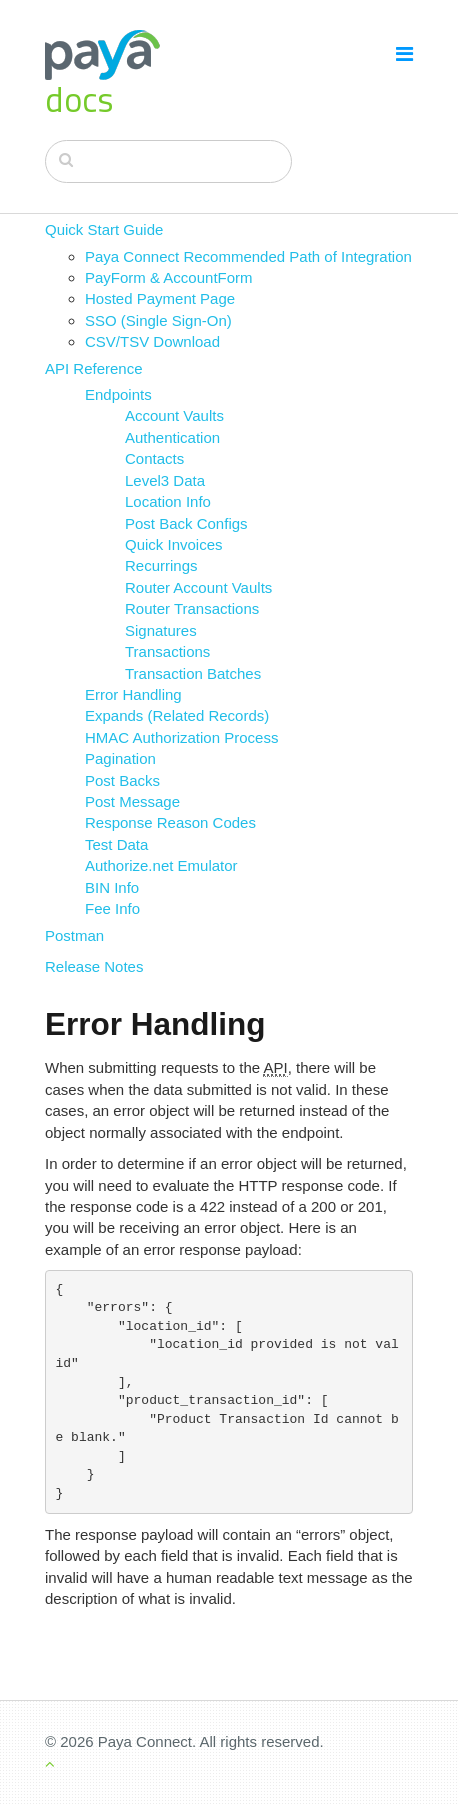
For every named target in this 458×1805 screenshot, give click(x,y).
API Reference (94, 368)
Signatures (161, 630)
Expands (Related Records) (177, 715)
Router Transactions (192, 608)
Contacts (154, 458)
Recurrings (161, 565)
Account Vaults (174, 415)
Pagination (120, 758)
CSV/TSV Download (152, 341)
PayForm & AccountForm (169, 277)
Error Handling (133, 694)
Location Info (168, 501)
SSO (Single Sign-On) (158, 320)
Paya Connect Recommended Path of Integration (248, 256)
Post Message (132, 801)
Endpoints (118, 394)
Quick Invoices (174, 544)
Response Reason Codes (170, 822)
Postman (74, 935)
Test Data (116, 844)
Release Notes (94, 966)
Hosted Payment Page (160, 298)
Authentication (172, 437)
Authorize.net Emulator (161, 865)
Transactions (167, 651)
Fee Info (112, 908)
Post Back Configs (186, 523)
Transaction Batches (193, 673)
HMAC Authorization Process (181, 737)
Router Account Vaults (198, 587)
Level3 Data (165, 480)
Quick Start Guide (104, 229)
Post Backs (122, 780)
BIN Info (112, 887)
